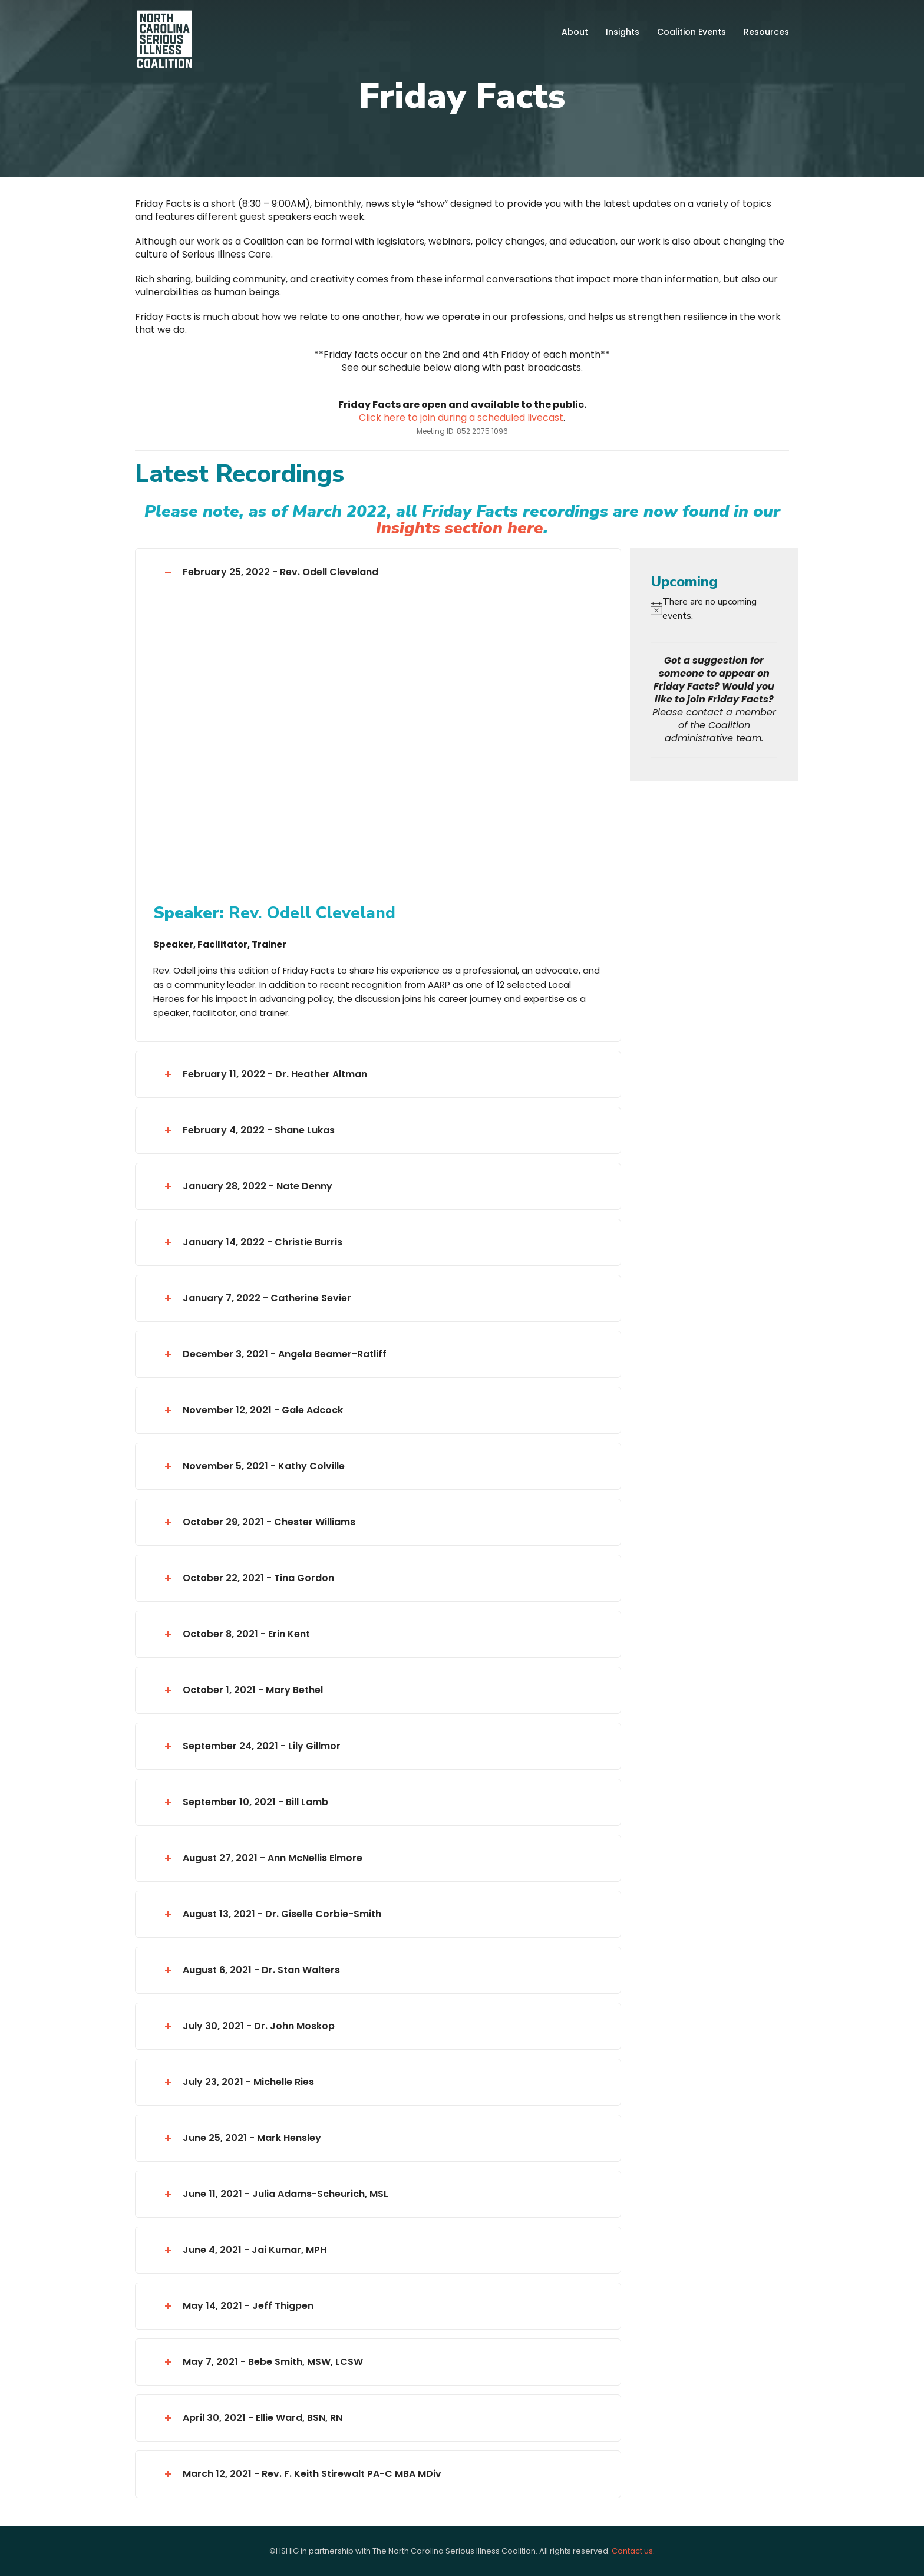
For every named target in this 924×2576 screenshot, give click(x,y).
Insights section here (459, 528)
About (575, 32)
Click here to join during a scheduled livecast (461, 417)
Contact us (632, 2551)
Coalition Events (691, 32)
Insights (622, 32)
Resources (766, 32)
